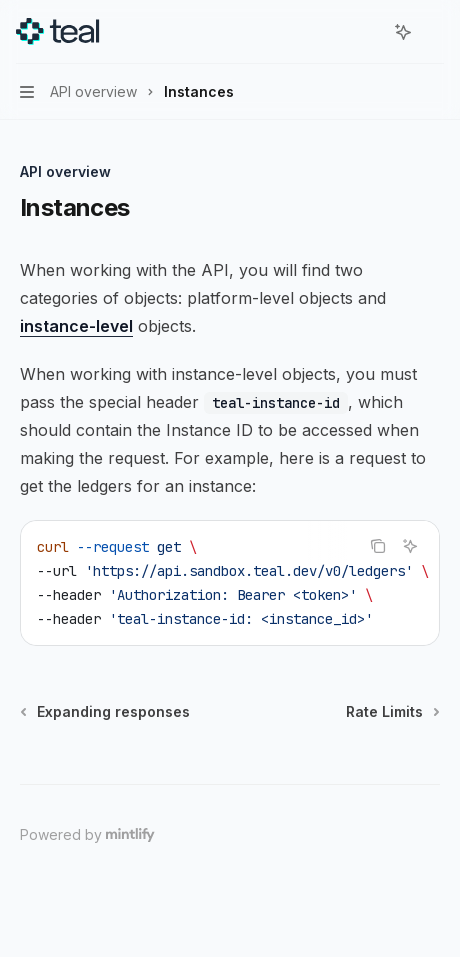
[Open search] (366, 32)
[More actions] (434, 32)
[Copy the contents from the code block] (378, 546)
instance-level (76, 326)
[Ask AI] (410, 546)
